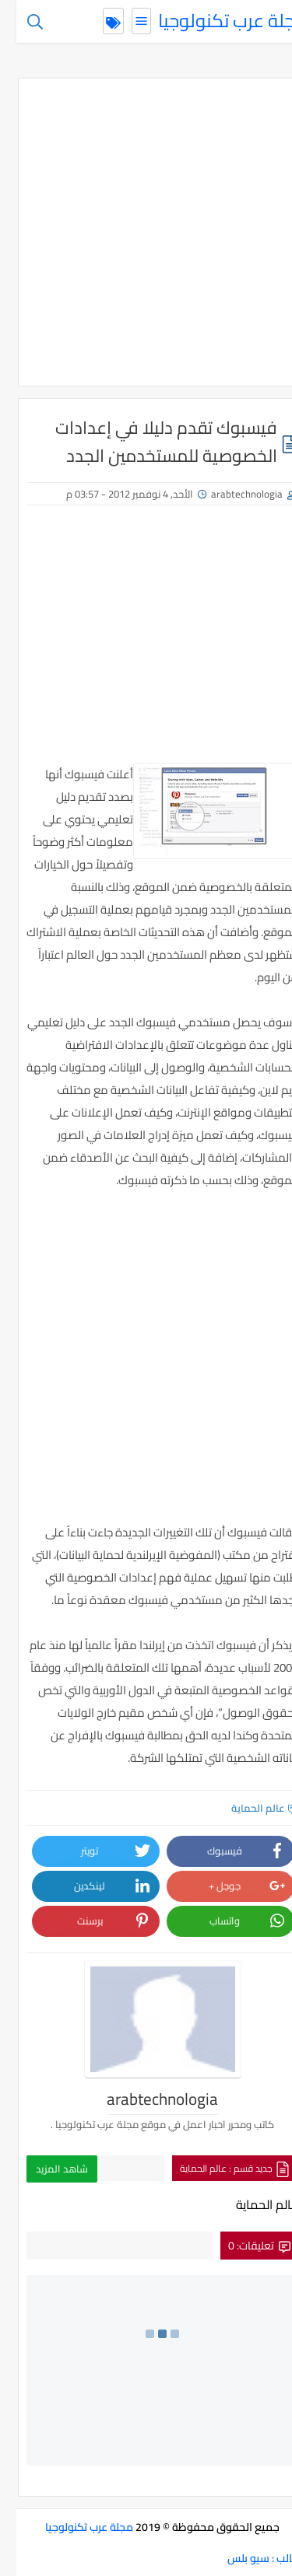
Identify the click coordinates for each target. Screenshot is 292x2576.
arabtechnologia (230, 493)
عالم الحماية (248, 1807)
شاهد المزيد (45, 2168)
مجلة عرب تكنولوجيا (216, 20)
